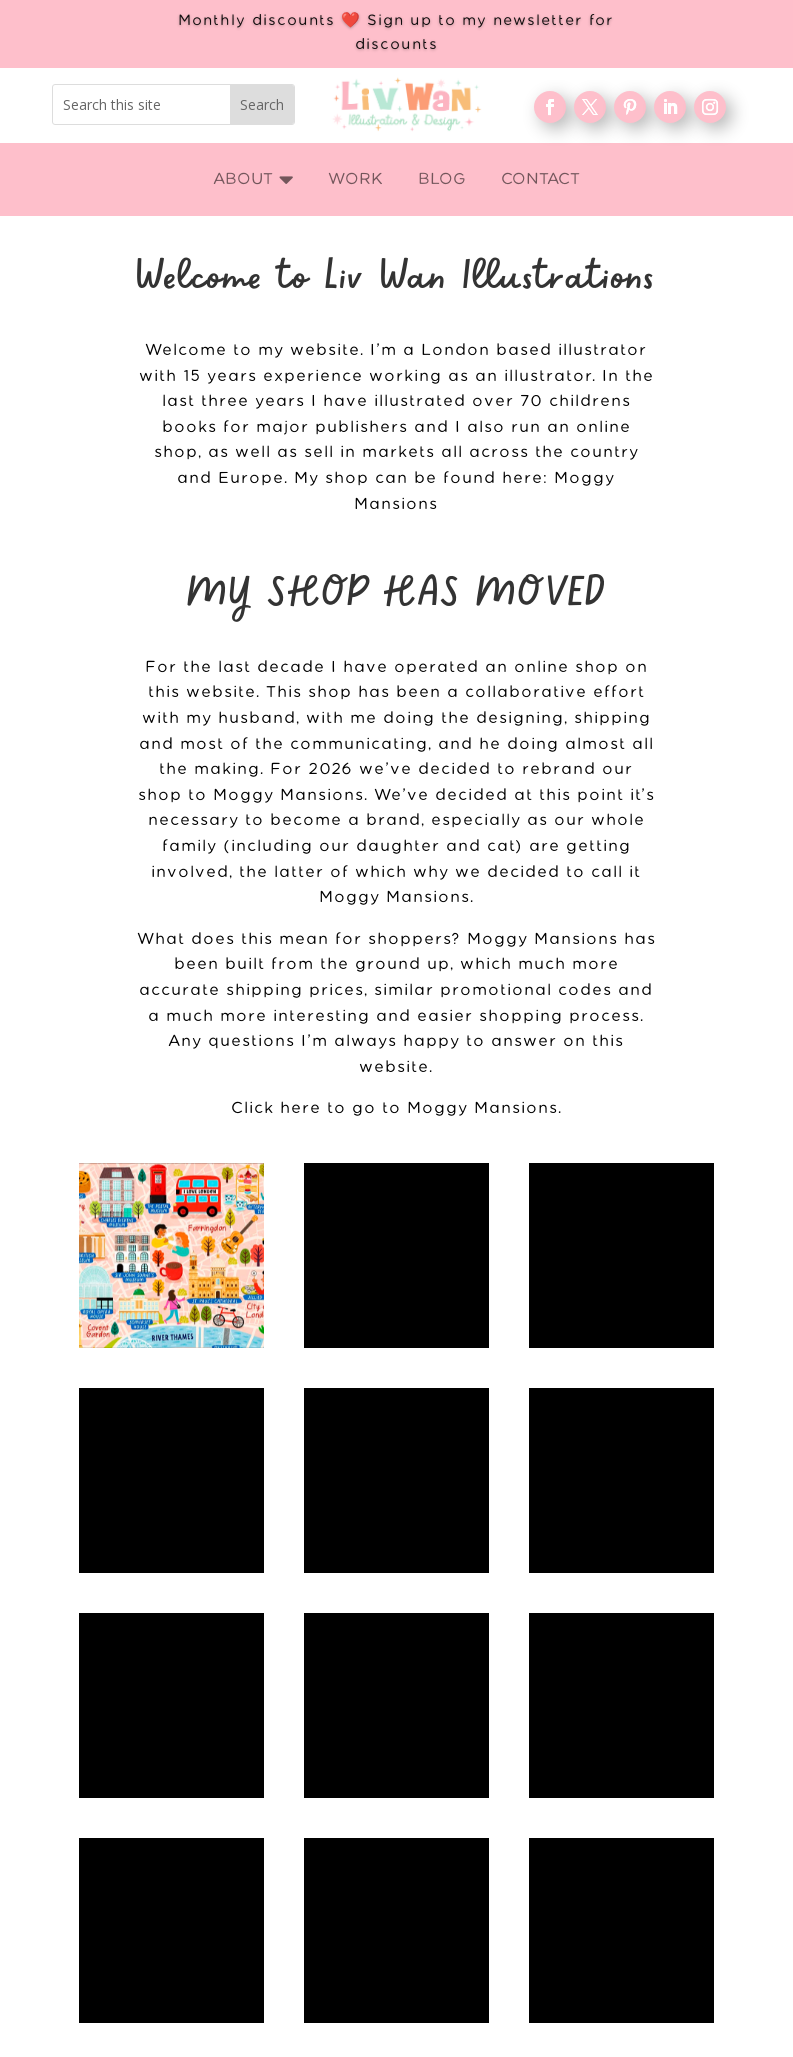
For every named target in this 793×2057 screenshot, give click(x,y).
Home (585, 1720)
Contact (584, 1881)
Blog (584, 1817)
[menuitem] (253, 179)
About (585, 1784)
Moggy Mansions (394, 897)
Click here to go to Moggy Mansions (394, 1108)
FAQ (584, 1849)
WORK (584, 1752)
